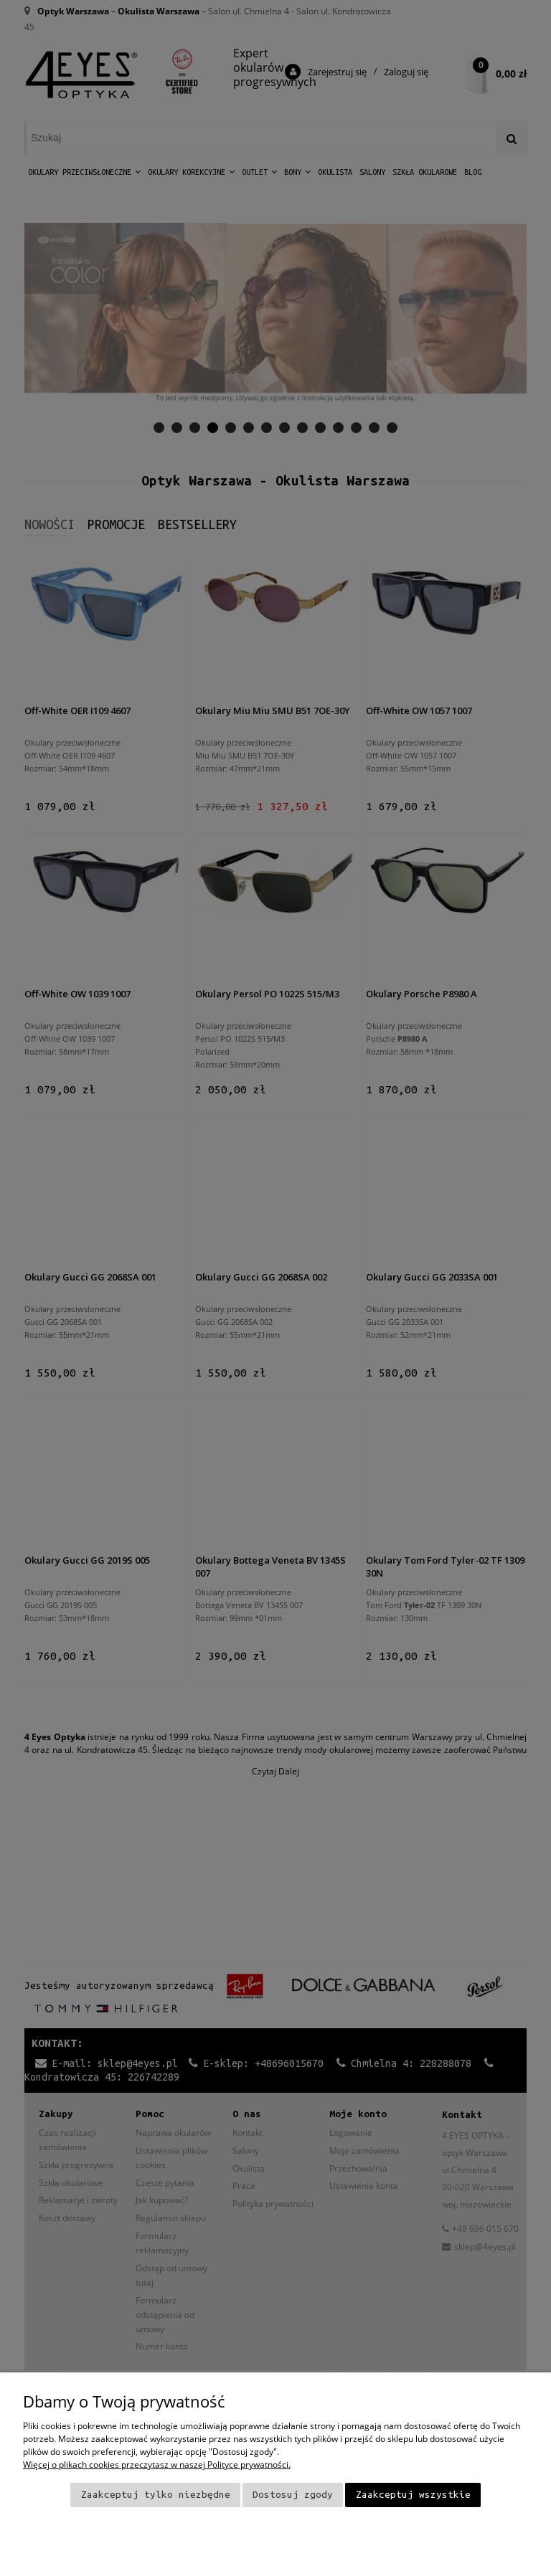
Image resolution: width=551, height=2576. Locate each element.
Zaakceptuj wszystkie (413, 2494)
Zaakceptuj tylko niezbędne (155, 2494)
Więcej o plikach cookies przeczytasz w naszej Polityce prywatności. (157, 2464)
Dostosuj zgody (293, 2494)
